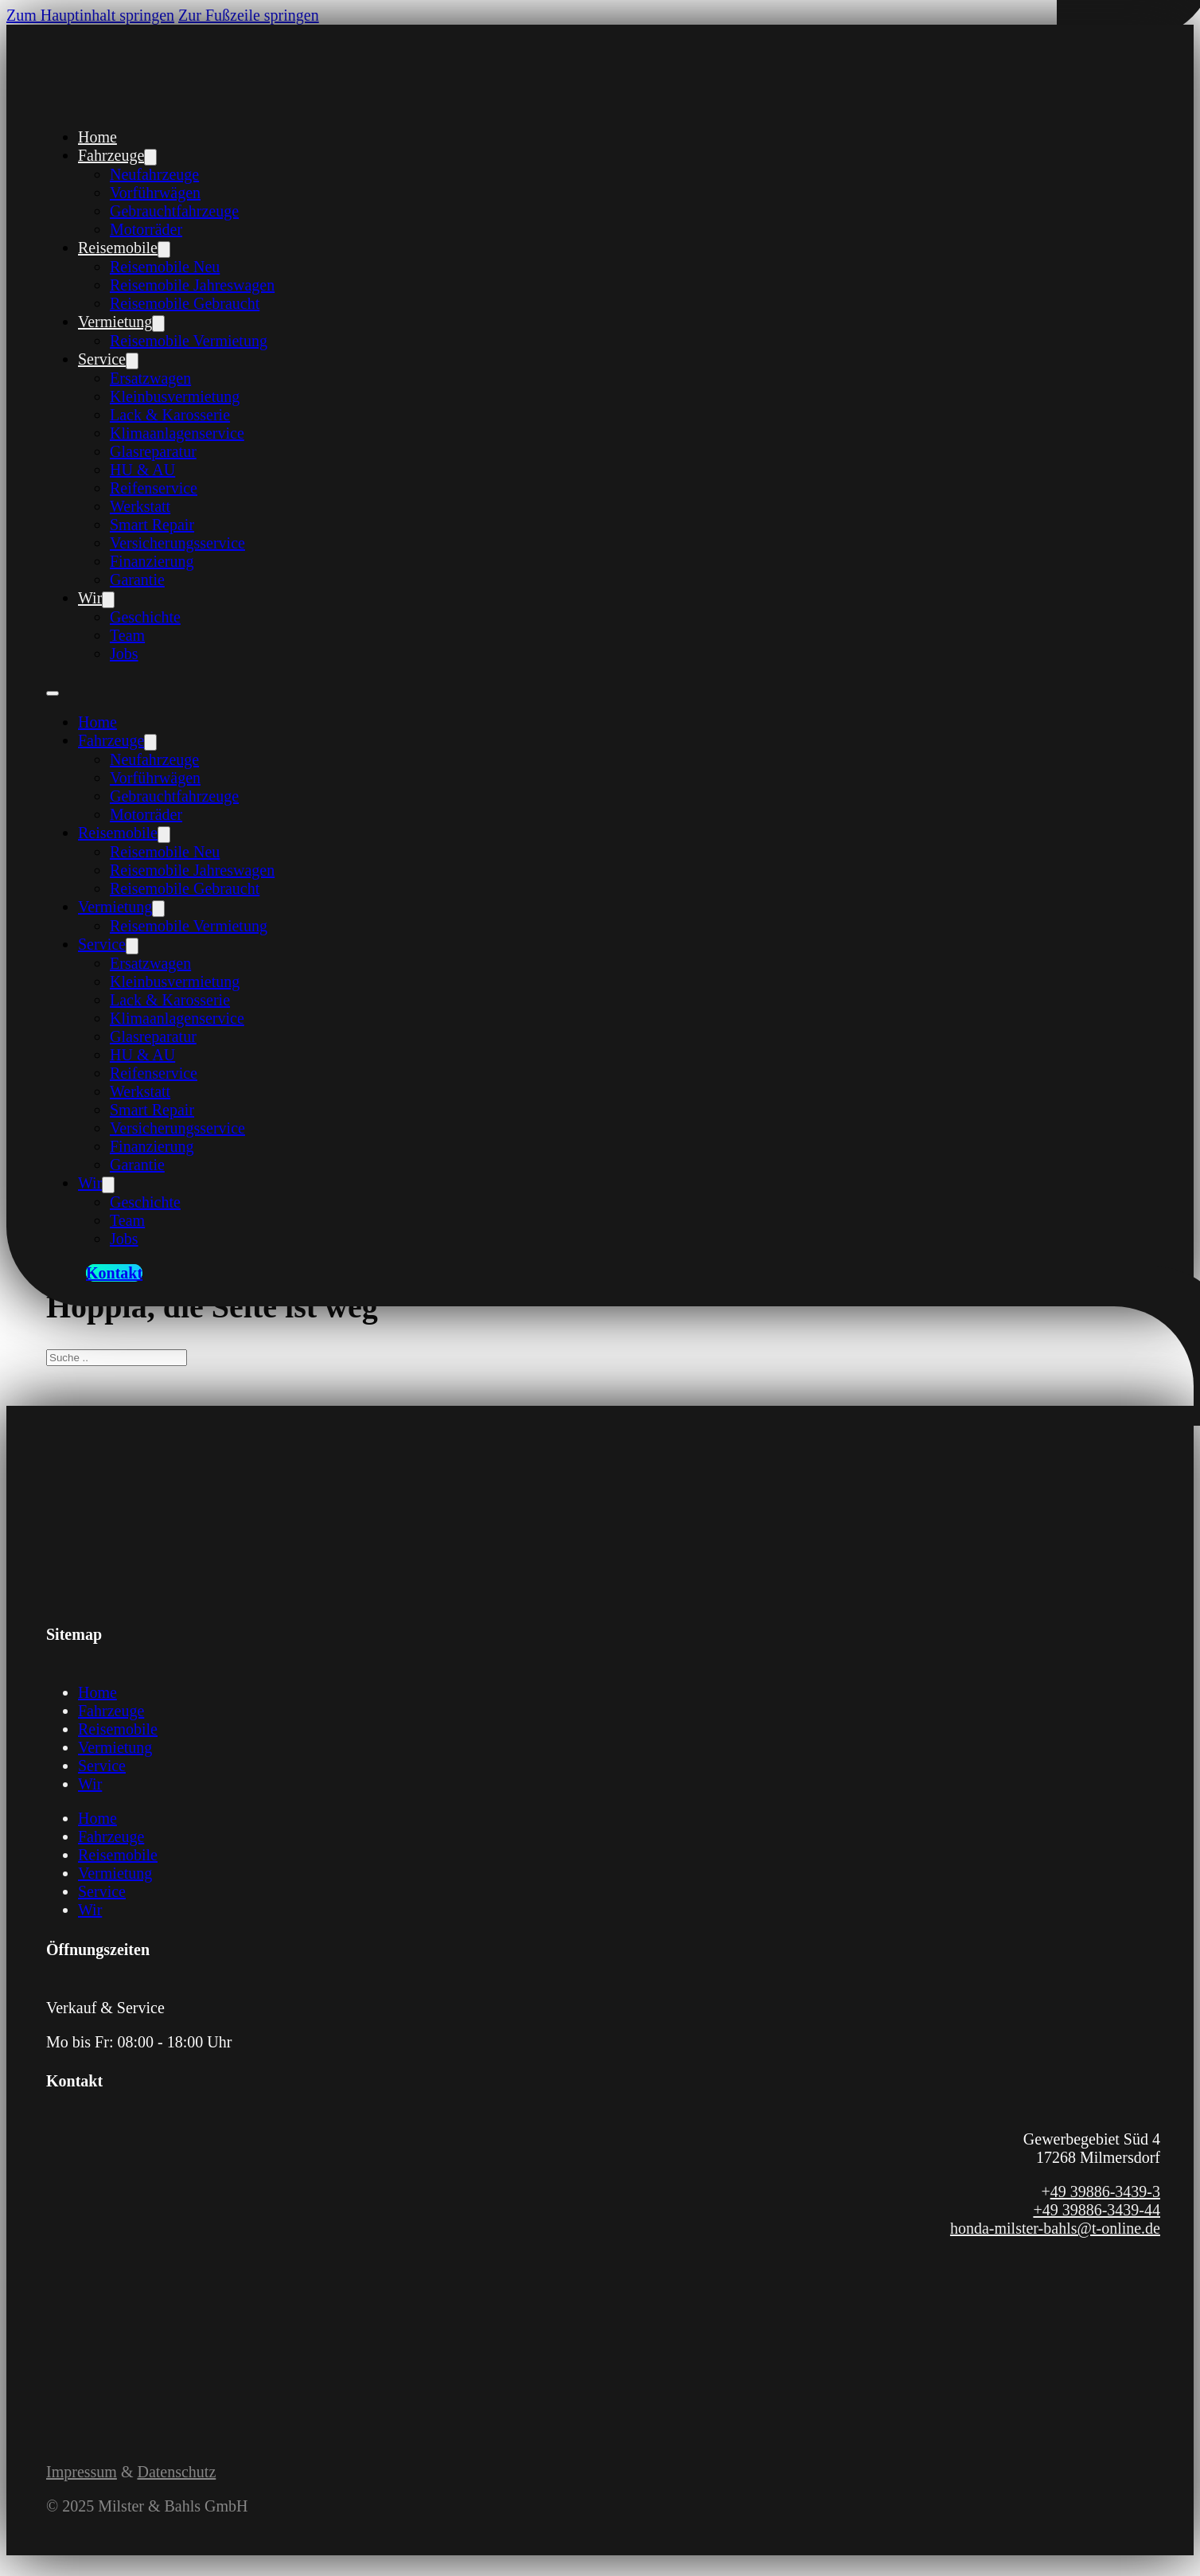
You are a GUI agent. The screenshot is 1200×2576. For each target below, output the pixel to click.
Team (127, 635)
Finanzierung (152, 561)
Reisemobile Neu (165, 266)
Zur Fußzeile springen (248, 15)
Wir (90, 598)
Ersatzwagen (150, 378)
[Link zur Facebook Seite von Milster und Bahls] (56, 2350)
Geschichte (145, 617)
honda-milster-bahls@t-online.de (1055, 2228)
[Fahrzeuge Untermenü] (150, 157)
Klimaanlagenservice (177, 433)
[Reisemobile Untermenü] (164, 249)
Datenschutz (176, 2471)
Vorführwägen (155, 192)
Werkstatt (140, 506)
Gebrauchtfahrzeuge (174, 211)
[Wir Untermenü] (108, 599)
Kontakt (114, 1273)
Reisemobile (118, 247)
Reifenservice (153, 488)
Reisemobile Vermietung (188, 340)
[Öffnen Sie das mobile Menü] (52, 693)
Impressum (81, 2471)
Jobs (124, 653)
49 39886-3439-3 (1105, 2191)
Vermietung (115, 321)
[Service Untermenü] (132, 361)
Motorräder (146, 229)
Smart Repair (152, 524)
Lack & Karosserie (170, 414)
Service (102, 359)
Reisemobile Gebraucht (184, 303)
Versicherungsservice (177, 543)
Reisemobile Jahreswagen (192, 285)
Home (97, 137)
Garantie (137, 579)
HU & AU (142, 469)
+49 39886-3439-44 (1096, 2210)
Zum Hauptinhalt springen (90, 15)
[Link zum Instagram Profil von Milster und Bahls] (76, 2350)
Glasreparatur (153, 451)
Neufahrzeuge (154, 174)
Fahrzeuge (111, 155)
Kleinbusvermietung (175, 396)
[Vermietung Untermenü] (158, 323)
